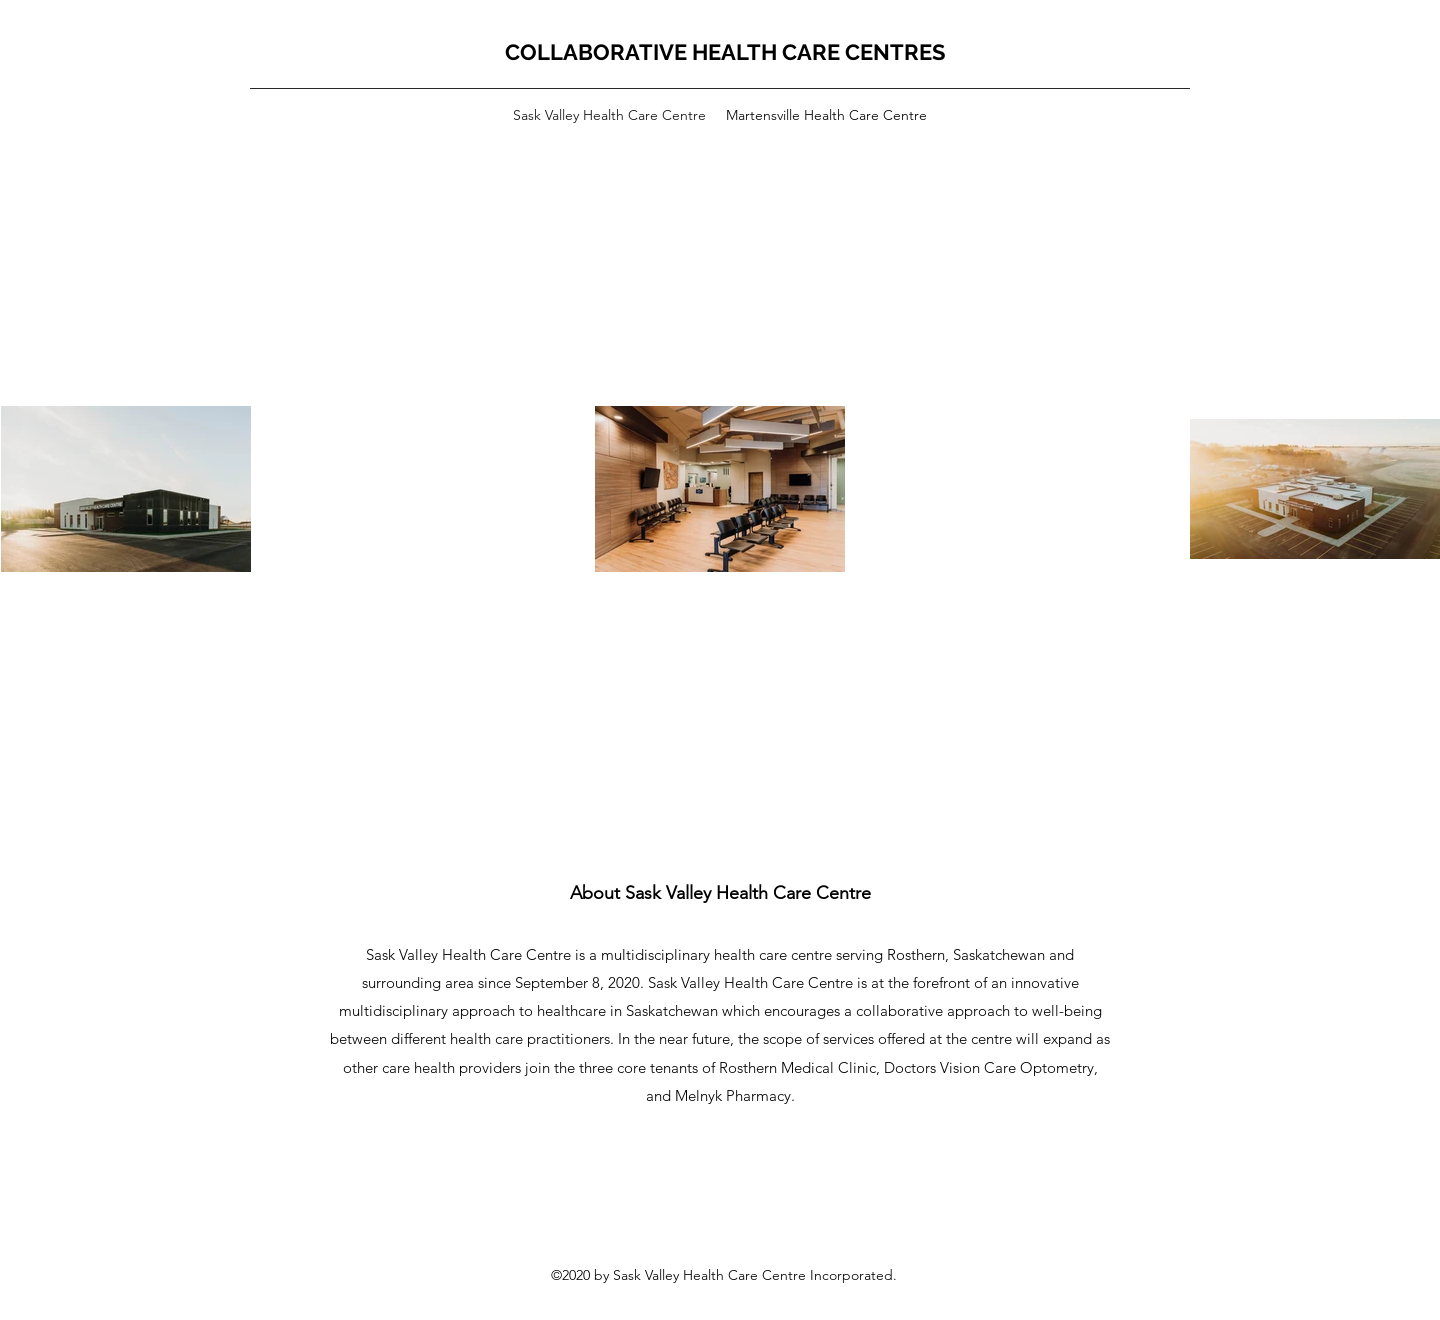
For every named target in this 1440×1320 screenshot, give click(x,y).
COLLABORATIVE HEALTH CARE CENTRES (725, 52)
